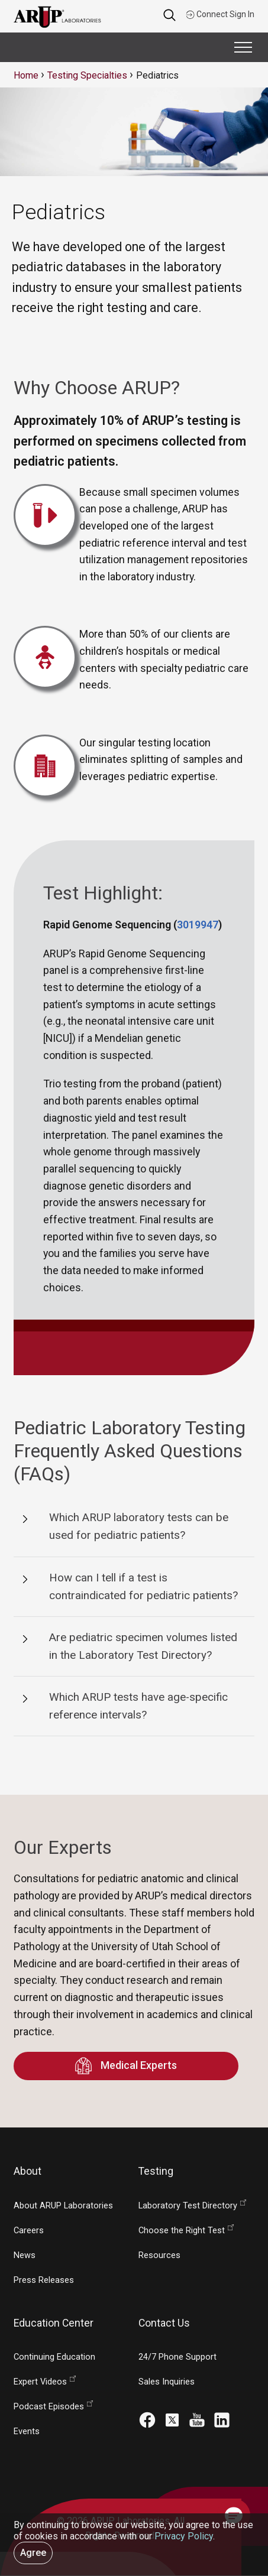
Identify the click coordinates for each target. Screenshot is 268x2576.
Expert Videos (40, 2382)
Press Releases (44, 2280)
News (24, 2255)
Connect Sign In (220, 14)
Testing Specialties (87, 75)
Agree (33, 2552)
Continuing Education (54, 2357)
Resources (159, 2255)
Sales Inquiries (166, 2382)
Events (27, 2431)
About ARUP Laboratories (63, 2206)
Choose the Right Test (181, 2231)
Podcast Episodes (49, 2407)
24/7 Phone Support (177, 2357)
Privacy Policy (183, 2536)
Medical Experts (126, 2066)
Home (26, 75)
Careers (29, 2231)
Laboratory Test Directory (187, 2206)
